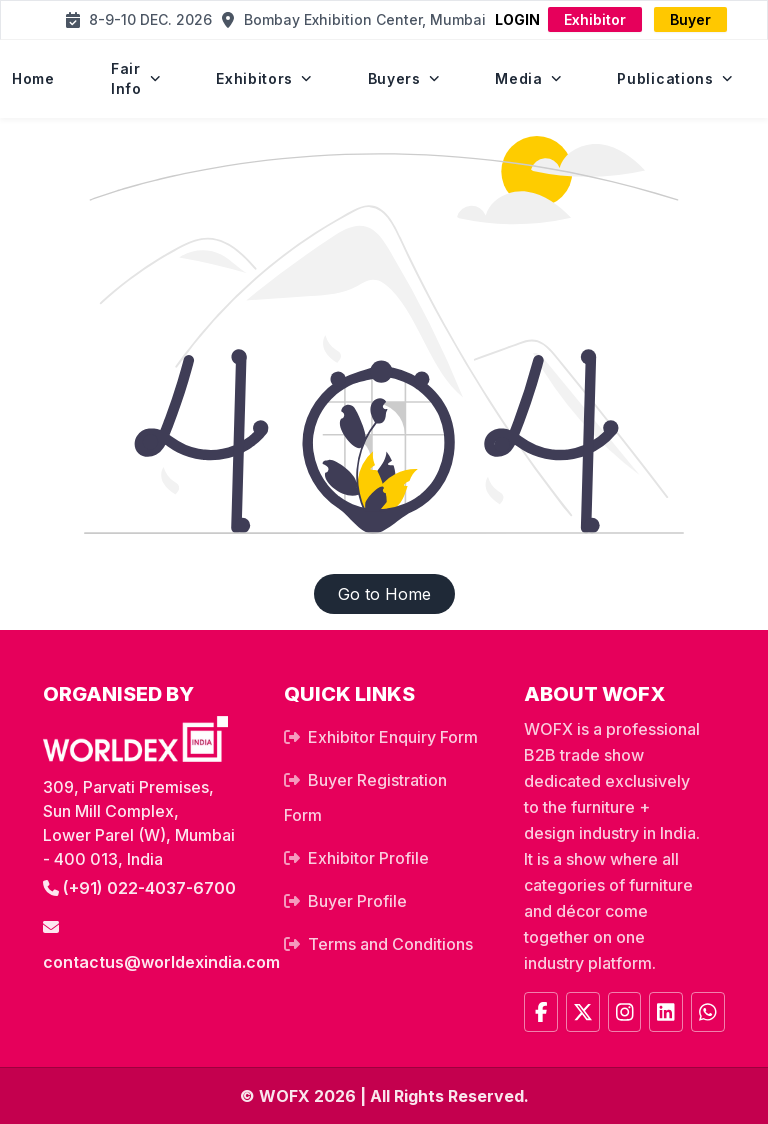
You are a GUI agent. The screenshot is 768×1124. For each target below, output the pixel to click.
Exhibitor (595, 19)
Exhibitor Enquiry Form (393, 737)
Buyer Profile (357, 901)
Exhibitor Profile (368, 858)
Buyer (690, 19)
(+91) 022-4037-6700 (139, 888)
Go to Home (384, 594)
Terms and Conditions (390, 944)
